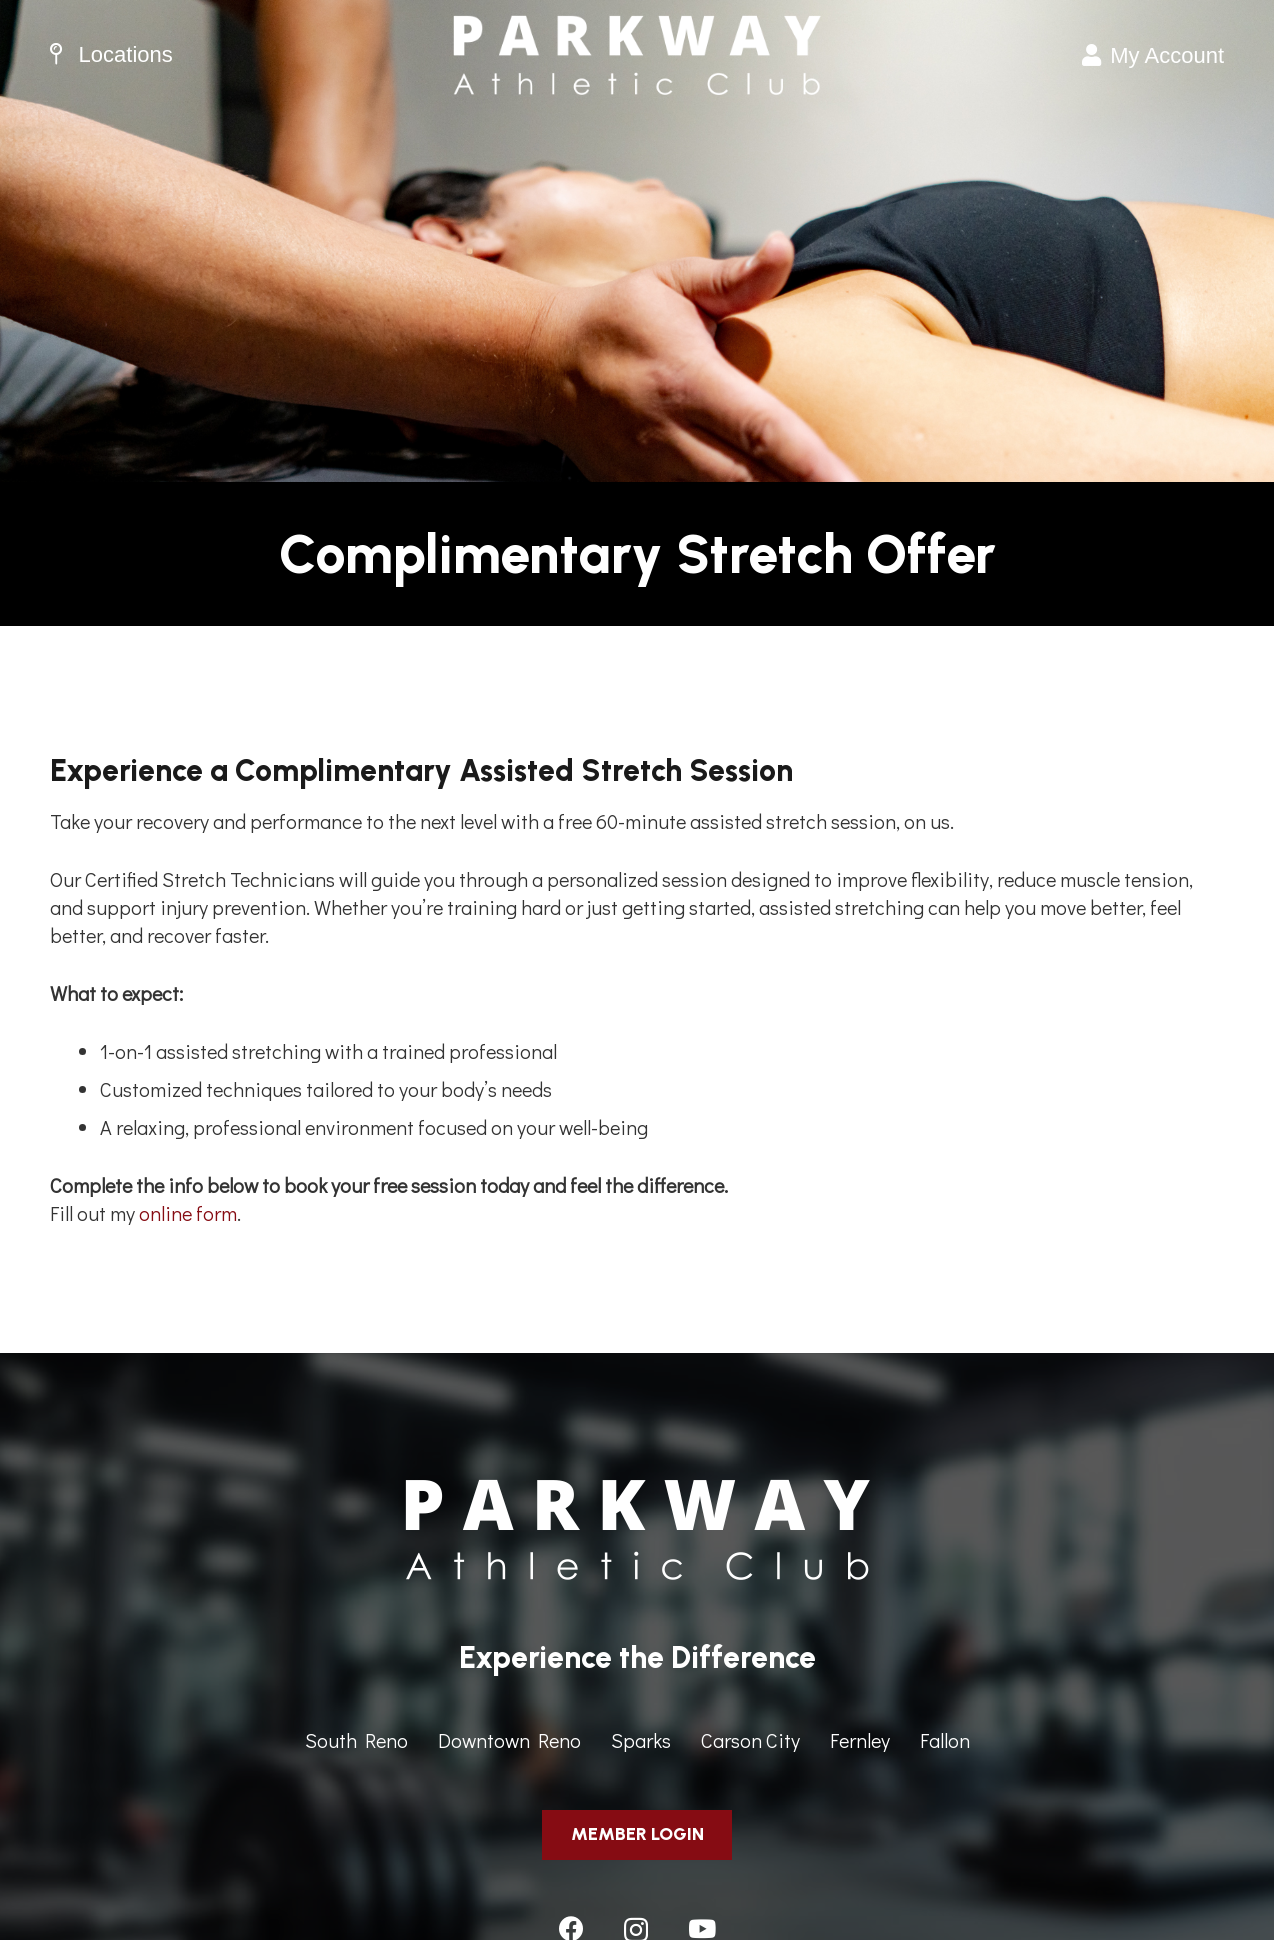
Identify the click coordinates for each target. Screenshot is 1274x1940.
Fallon (945, 1740)
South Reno (356, 1740)
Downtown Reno (509, 1740)
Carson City (750, 1740)
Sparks (641, 1740)
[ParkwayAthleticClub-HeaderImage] (637, 55)
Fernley (860, 1740)
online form (188, 1213)
